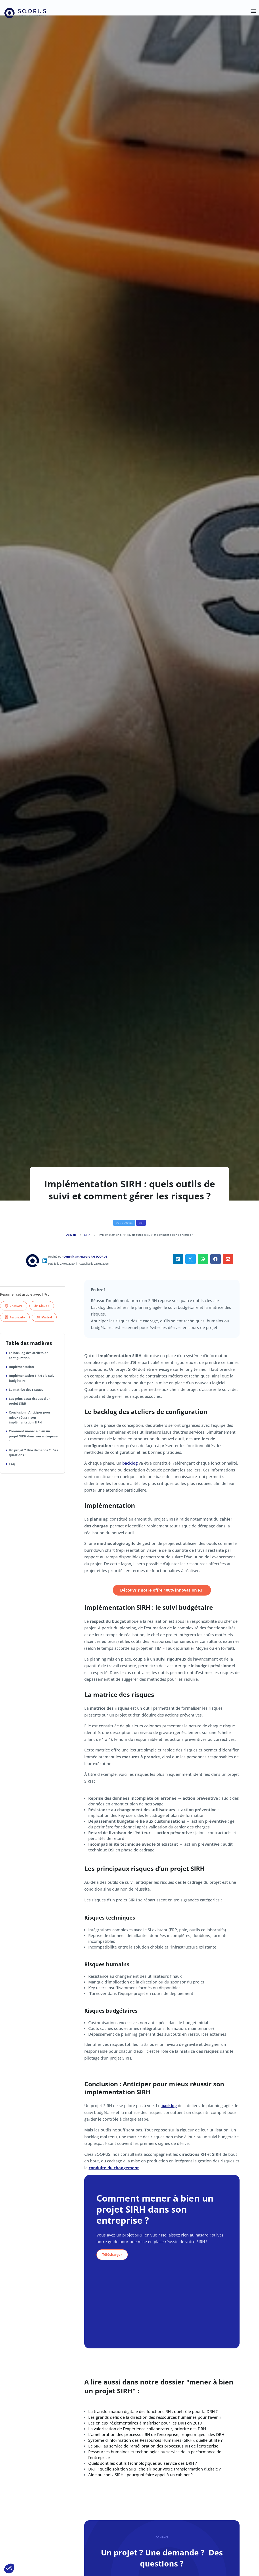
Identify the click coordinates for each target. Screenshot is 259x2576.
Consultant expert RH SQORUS (85, 1264)
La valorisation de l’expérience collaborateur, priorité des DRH (147, 2436)
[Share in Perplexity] (15, 1325)
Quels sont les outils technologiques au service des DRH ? (142, 2471)
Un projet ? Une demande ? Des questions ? (33, 1460)
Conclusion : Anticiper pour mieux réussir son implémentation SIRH (29, 1425)
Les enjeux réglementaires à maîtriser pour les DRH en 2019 (145, 2431)
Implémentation (124, 1230)
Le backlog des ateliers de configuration (28, 1363)
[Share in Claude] (41, 1313)
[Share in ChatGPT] (13, 1313)
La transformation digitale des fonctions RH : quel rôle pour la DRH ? (153, 2419)
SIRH (141, 1230)
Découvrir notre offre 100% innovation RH (162, 1598)
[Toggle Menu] (253, 11)
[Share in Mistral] (44, 1325)
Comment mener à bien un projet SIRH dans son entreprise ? (33, 1444)
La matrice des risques (26, 1397)
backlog (130, 1471)
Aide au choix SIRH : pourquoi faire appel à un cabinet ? (140, 2482)
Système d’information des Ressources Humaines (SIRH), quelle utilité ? (155, 2448)
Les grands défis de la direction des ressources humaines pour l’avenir (154, 2425)
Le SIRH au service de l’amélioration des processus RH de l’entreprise (153, 2454)
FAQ (12, 1472)
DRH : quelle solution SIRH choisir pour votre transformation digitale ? (154, 2477)
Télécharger (112, 2262)
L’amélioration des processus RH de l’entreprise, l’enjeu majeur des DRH (156, 2442)
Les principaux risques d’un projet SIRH (29, 1409)
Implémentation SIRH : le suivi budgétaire (32, 1386)
